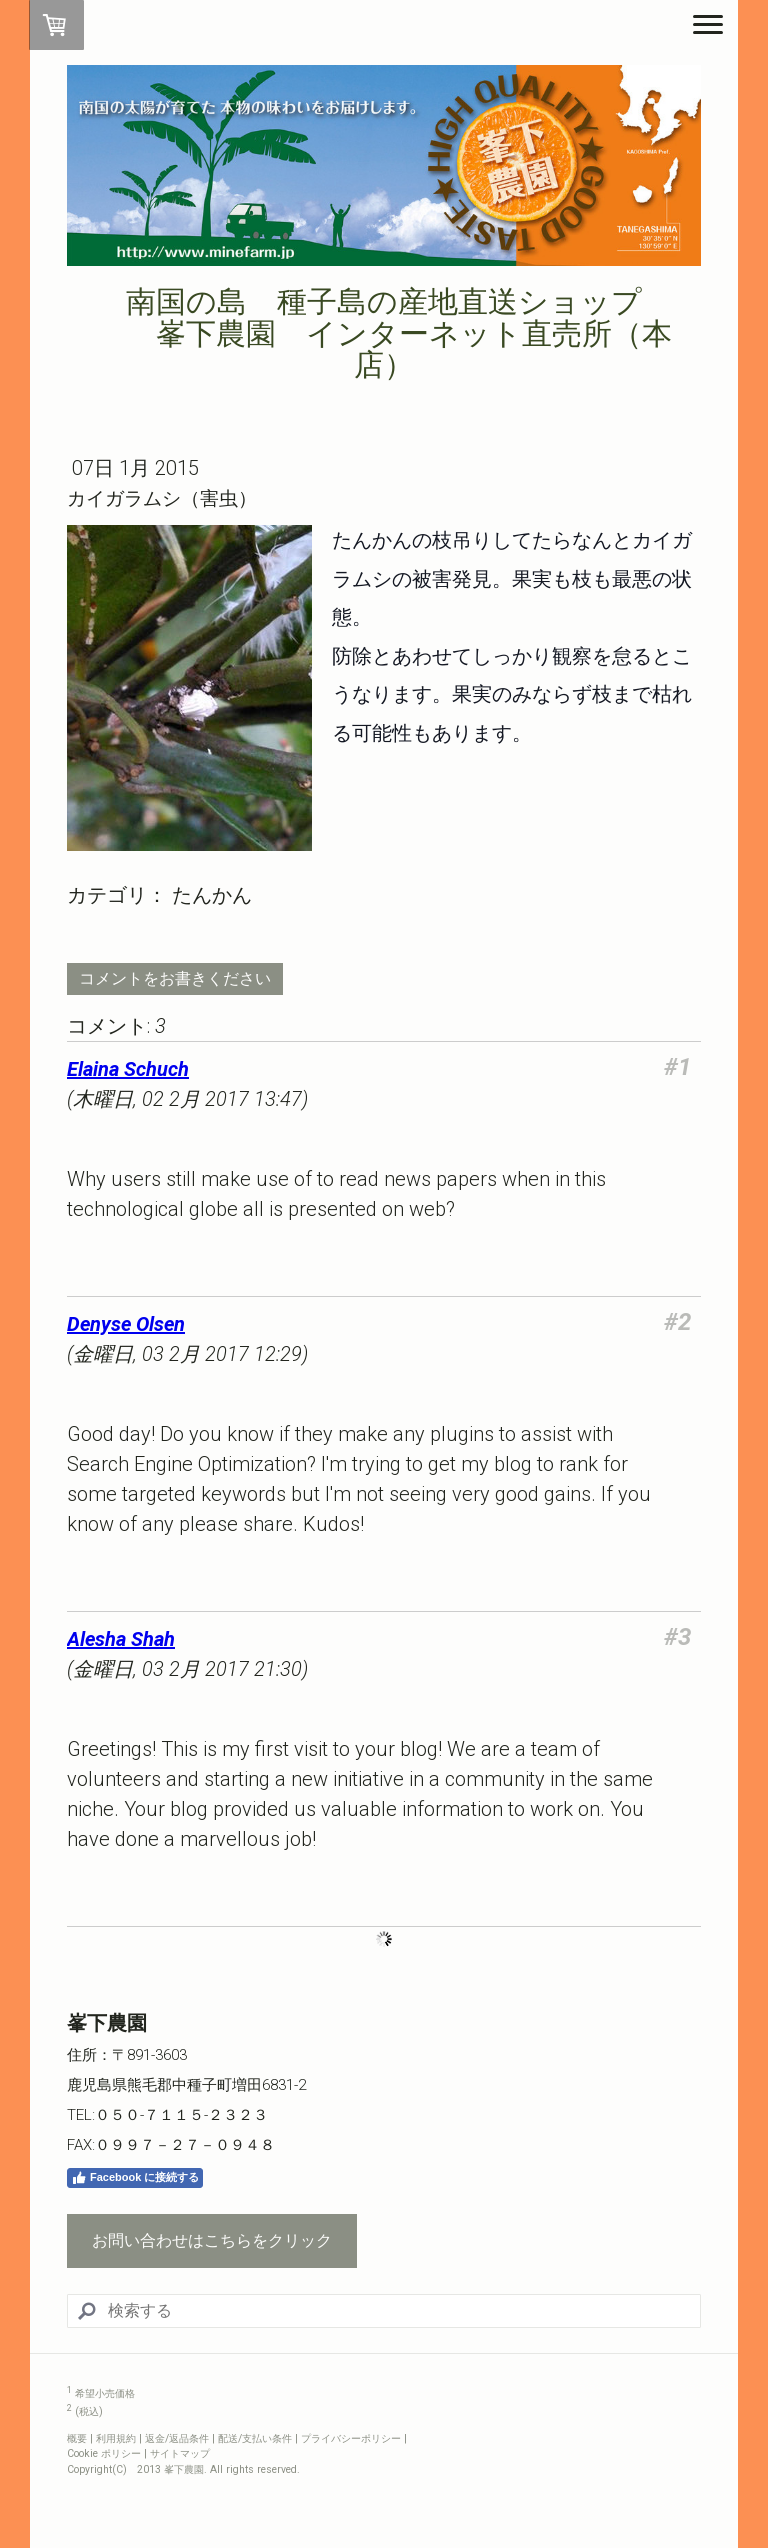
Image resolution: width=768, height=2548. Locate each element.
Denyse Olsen (126, 1324)
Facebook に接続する (135, 2178)
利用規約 (116, 2438)
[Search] (384, 2311)
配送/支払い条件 (255, 2438)
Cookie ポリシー (104, 2453)
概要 (77, 2438)
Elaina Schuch (128, 1069)
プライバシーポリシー (351, 2438)
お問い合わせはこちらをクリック (212, 2240)
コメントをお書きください (175, 978)
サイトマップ (180, 2453)
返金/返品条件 (177, 2438)
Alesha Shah (121, 1639)
